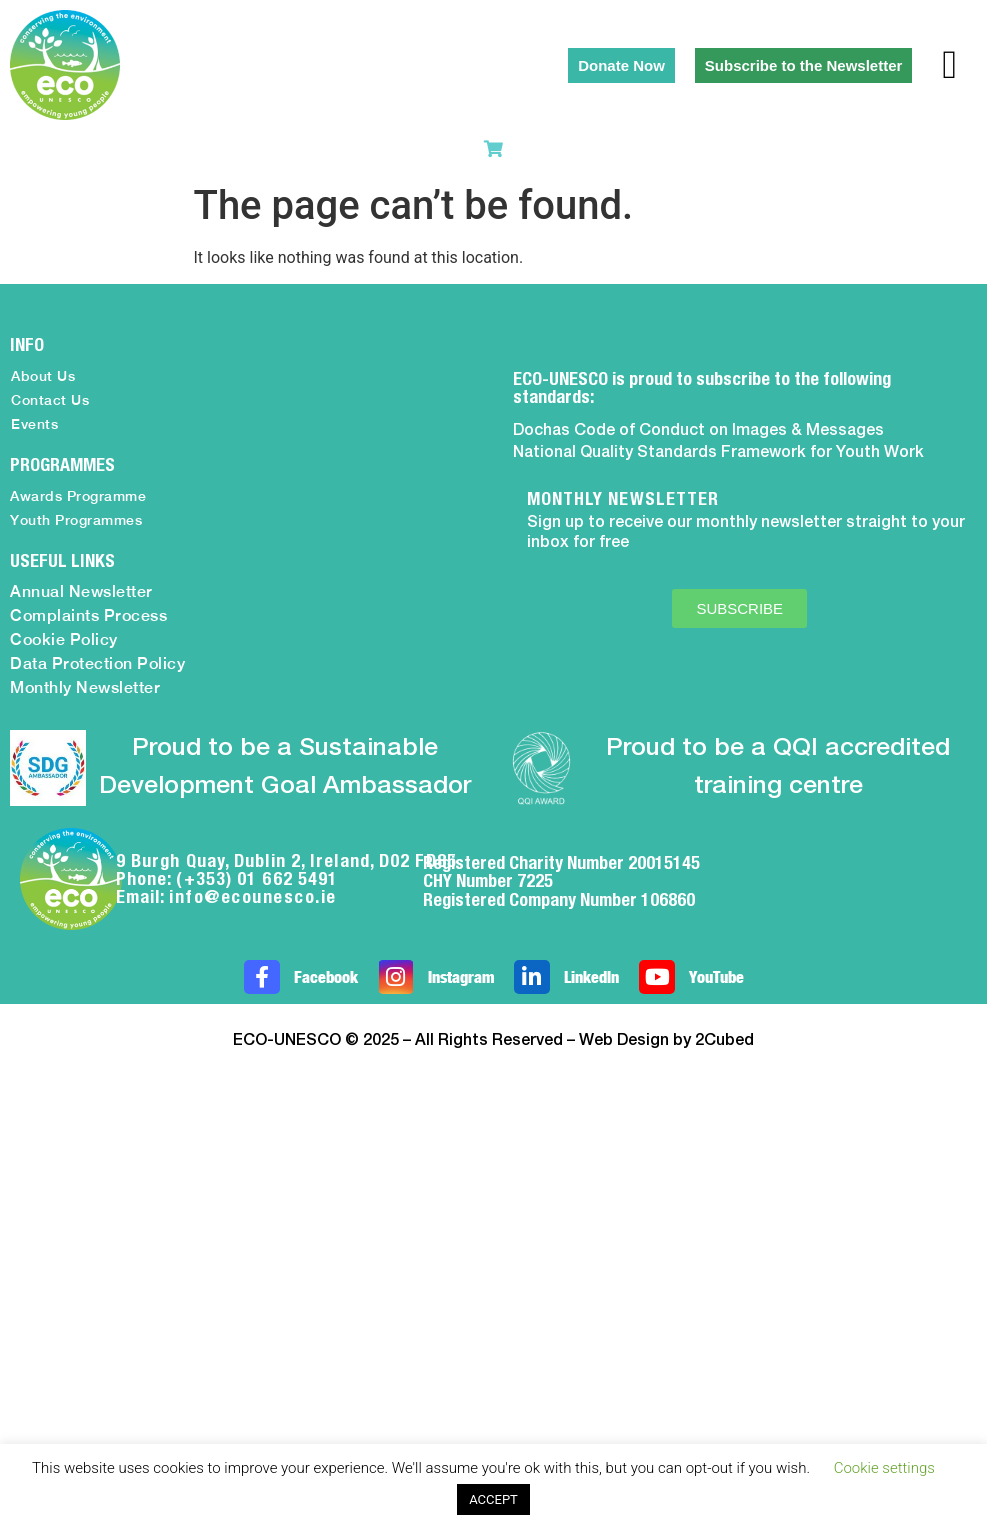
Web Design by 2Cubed (666, 1041)
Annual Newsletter (81, 591)
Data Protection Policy (97, 663)
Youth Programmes (76, 520)
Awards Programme (78, 496)
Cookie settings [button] (884, 1468)
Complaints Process (88, 615)
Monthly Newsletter (85, 687)
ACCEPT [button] (493, 1499)
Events (34, 424)
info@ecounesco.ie (253, 896)
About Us (43, 376)
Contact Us (50, 400)
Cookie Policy (64, 639)
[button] (949, 65)
